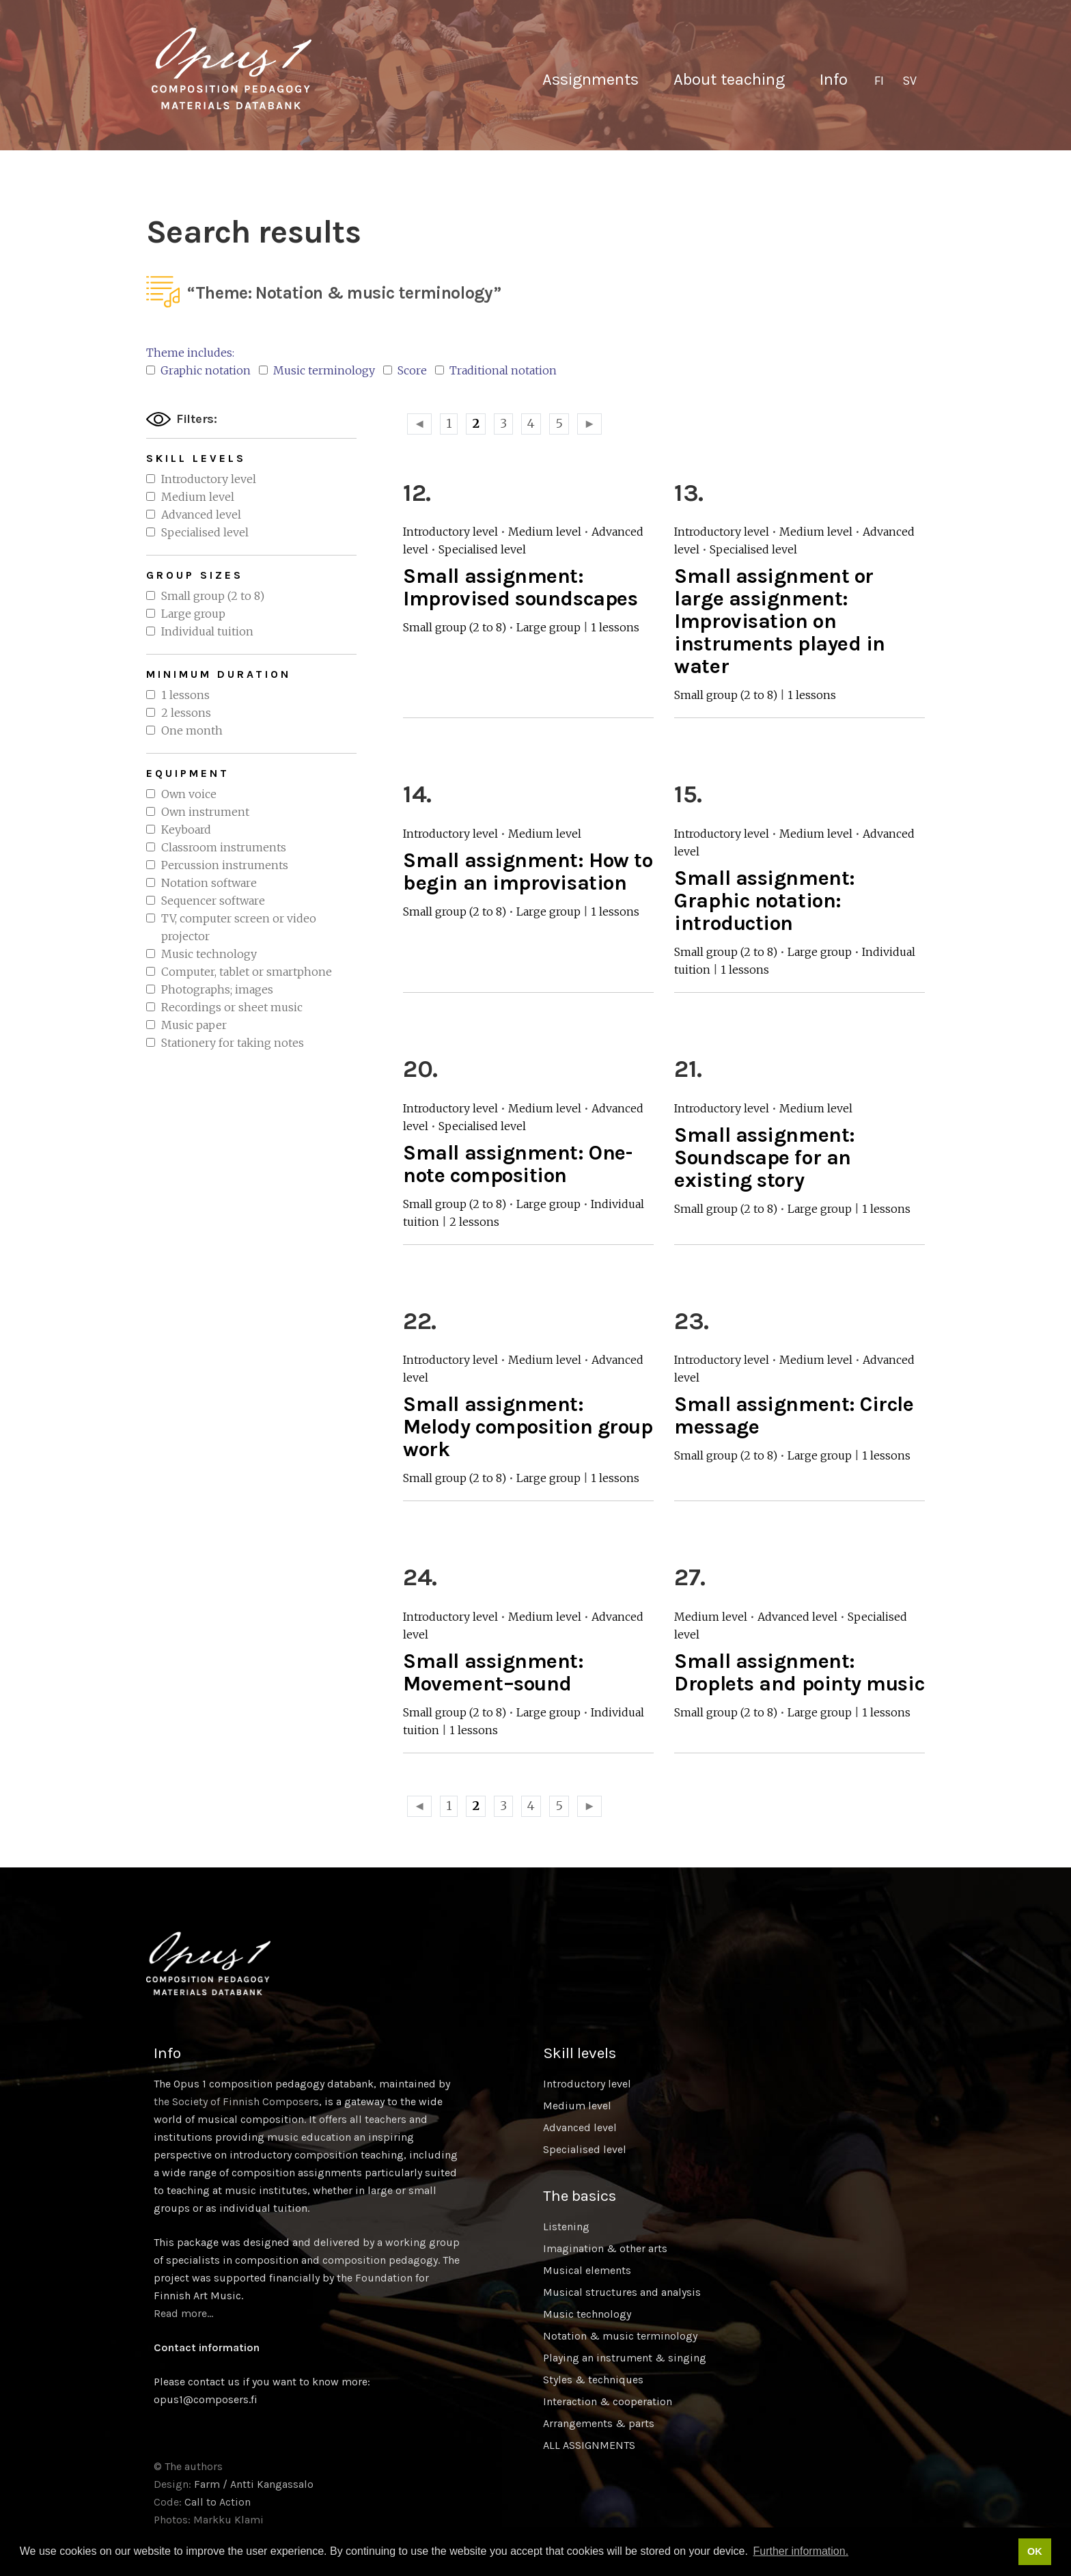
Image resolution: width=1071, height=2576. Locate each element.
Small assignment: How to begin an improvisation (527, 871)
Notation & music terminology (620, 2335)
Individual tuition (207, 631)
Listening (566, 2226)
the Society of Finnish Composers (236, 2101)
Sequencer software (213, 900)
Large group (193, 613)
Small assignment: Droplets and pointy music (799, 1672)
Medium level (197, 497)
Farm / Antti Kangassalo (254, 2484)
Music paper (194, 1025)
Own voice (189, 794)
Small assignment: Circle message (793, 1415)
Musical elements (587, 2270)
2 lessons (186, 713)
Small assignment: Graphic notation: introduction (764, 900)
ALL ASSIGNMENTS (589, 2445)
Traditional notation (496, 370)
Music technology (209, 954)
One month (192, 730)
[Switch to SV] (909, 81)
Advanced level (201, 514)
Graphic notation (198, 370)
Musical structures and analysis (622, 2292)
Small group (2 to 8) (212, 596)
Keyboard (186, 829)
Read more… (183, 2313)
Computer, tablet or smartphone (246, 971)
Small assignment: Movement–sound (493, 1672)
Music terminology (317, 370)
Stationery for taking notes (232, 1043)
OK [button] (1034, 2551)
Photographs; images (217, 989)
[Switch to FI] (879, 81)
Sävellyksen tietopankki (231, 68)
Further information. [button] (801, 2551)
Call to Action (217, 2501)
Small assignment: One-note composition (517, 1164)
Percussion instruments (224, 865)
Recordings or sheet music (232, 1007)
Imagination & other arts (605, 2248)
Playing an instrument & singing (624, 2357)
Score (405, 370)
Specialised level (205, 532)
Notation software (209, 883)
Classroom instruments (223, 847)
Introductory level (208, 479)
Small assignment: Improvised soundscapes (520, 587)
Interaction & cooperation (607, 2401)
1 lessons (185, 695)
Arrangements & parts (598, 2423)
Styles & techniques (593, 2379)
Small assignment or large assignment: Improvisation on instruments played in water (779, 621)
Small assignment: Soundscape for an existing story (764, 1157)
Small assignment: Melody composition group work (527, 1427)
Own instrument (205, 812)
